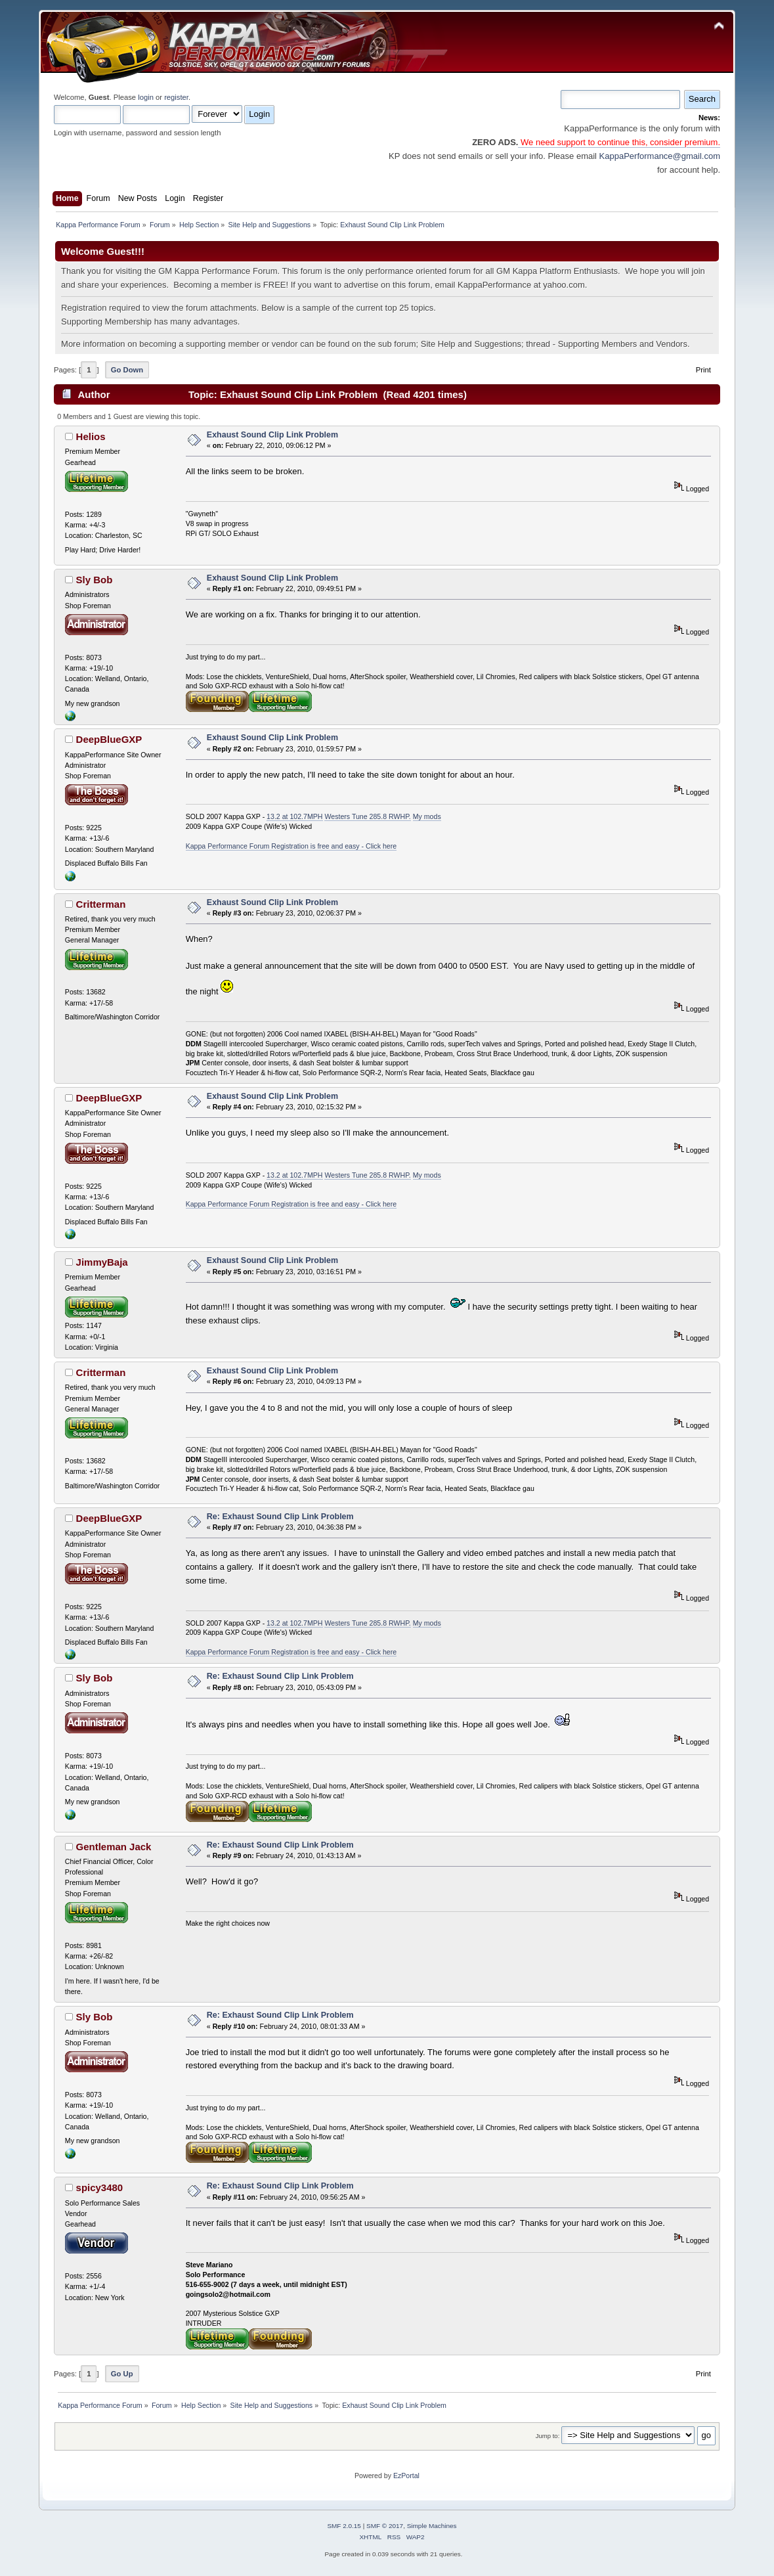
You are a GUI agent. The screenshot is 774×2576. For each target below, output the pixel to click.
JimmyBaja (102, 1262)
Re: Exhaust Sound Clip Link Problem (280, 1516)
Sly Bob (94, 579)
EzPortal (406, 2475)
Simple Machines (432, 2525)
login (146, 97)
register (176, 97)
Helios (91, 436)
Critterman (101, 904)
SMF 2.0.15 (344, 2525)
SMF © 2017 (384, 2525)
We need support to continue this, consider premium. (619, 142)
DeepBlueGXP (109, 739)
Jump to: (548, 2435)
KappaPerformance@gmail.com (659, 156)
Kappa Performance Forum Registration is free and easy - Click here (291, 846)
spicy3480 (99, 2187)
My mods (427, 816)
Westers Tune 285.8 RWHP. (367, 816)
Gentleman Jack (114, 1846)
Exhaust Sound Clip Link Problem (272, 434)
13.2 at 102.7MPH (294, 816)
